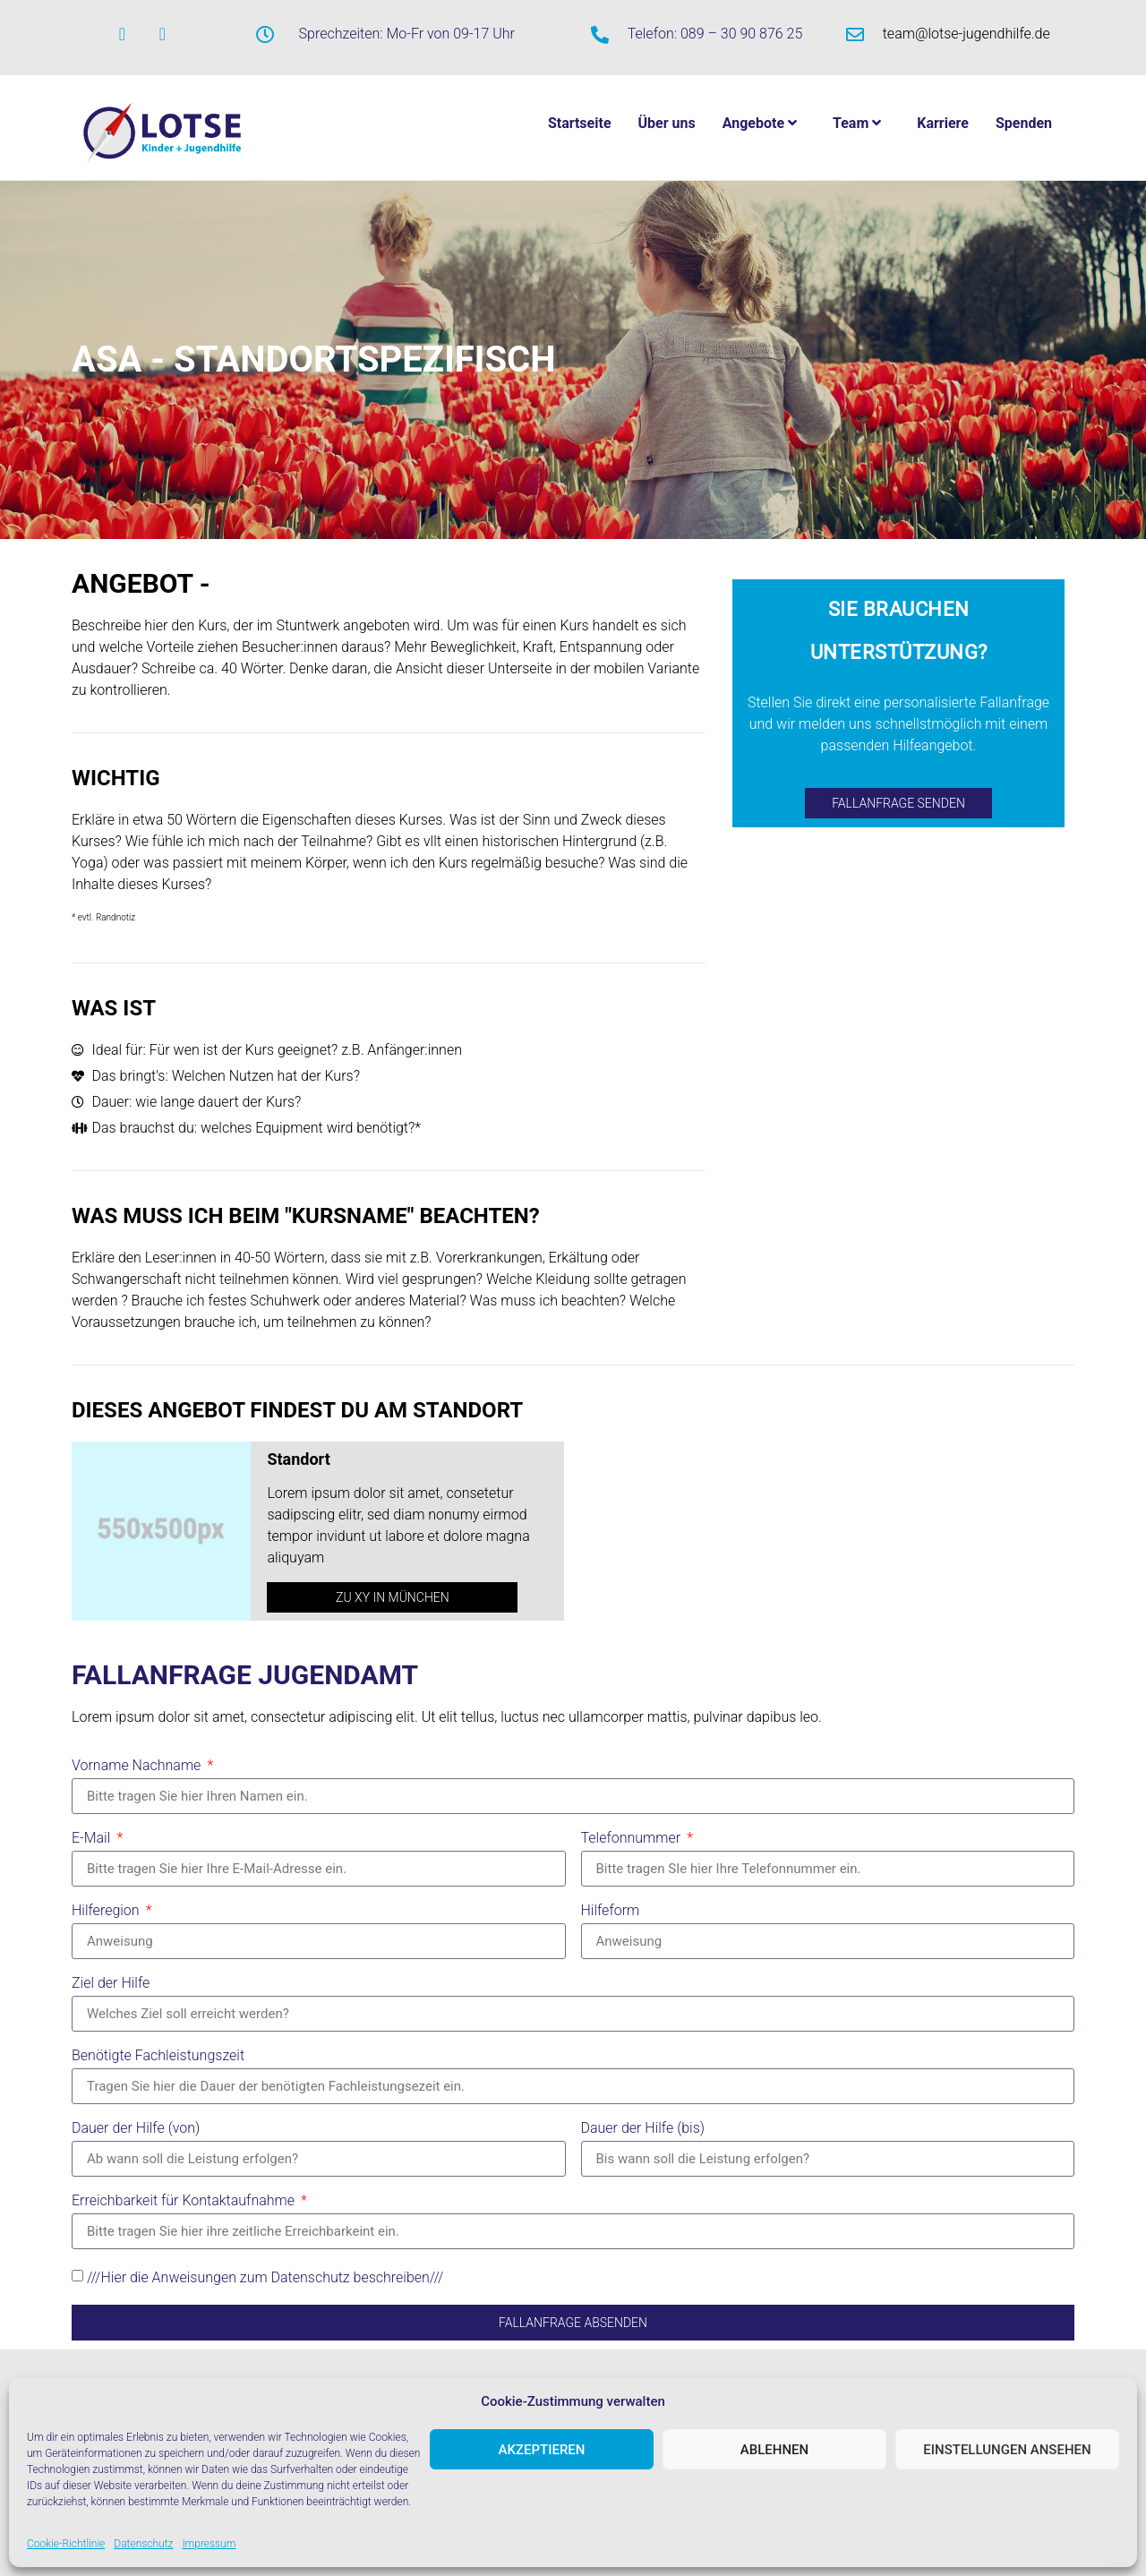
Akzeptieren (542, 2450)
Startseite (579, 123)
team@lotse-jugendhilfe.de (966, 33)
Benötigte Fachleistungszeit (158, 2056)
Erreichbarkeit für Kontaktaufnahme (185, 2201)
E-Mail (93, 1838)
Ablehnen (774, 2450)
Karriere (943, 123)
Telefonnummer (633, 1838)
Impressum (208, 2543)
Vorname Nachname (138, 1766)
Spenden (1024, 123)
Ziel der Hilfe (111, 1983)
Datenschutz (143, 2543)
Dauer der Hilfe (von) (136, 2128)
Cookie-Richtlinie (66, 2543)
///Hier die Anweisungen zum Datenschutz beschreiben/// (265, 2277)
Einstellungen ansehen (1006, 2450)
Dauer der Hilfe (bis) (643, 2128)
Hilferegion (107, 1911)
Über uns (667, 123)
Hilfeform (610, 1911)
